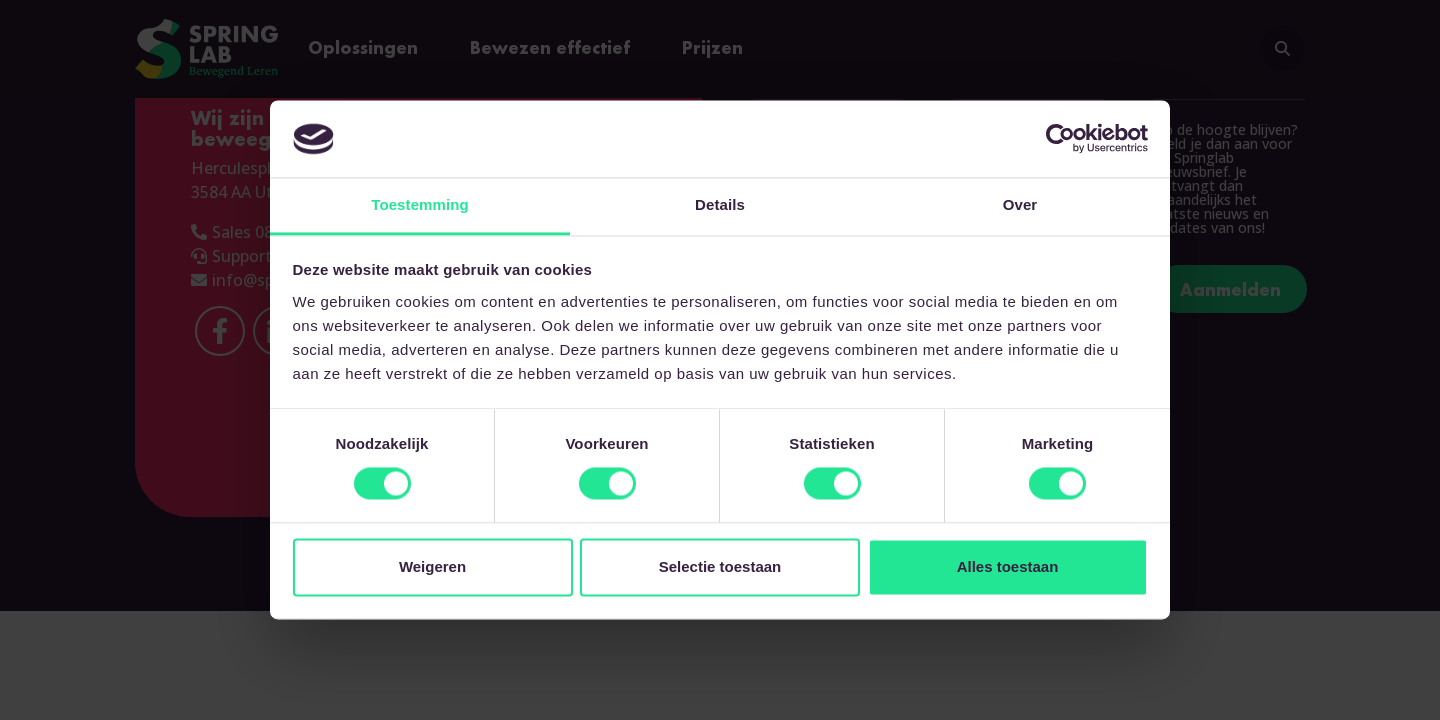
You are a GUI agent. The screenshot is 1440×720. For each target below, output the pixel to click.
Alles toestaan (1008, 566)
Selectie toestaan (720, 566)
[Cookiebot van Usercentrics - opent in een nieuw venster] (1060, 139)
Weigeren (432, 566)
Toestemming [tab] (420, 204)
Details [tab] (720, 204)
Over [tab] (1020, 204)
